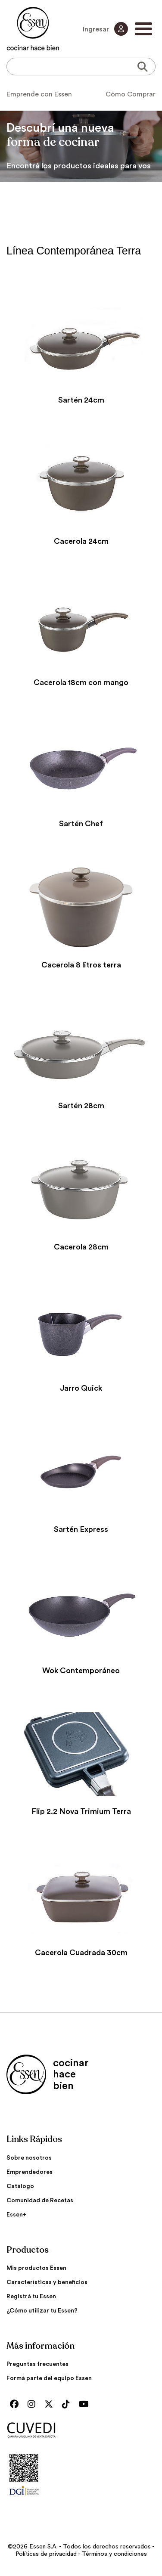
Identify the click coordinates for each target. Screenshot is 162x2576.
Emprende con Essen (39, 94)
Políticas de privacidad (46, 2554)
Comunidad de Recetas (39, 2201)
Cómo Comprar (131, 94)
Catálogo (20, 2186)
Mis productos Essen (36, 2268)
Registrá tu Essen (31, 2297)
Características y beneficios (46, 2282)
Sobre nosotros (29, 2158)
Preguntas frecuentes (37, 2364)
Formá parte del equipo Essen (49, 2378)
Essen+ (16, 2215)
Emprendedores (29, 2172)
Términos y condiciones (114, 2554)
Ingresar (105, 29)
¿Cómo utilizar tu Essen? (42, 2311)
